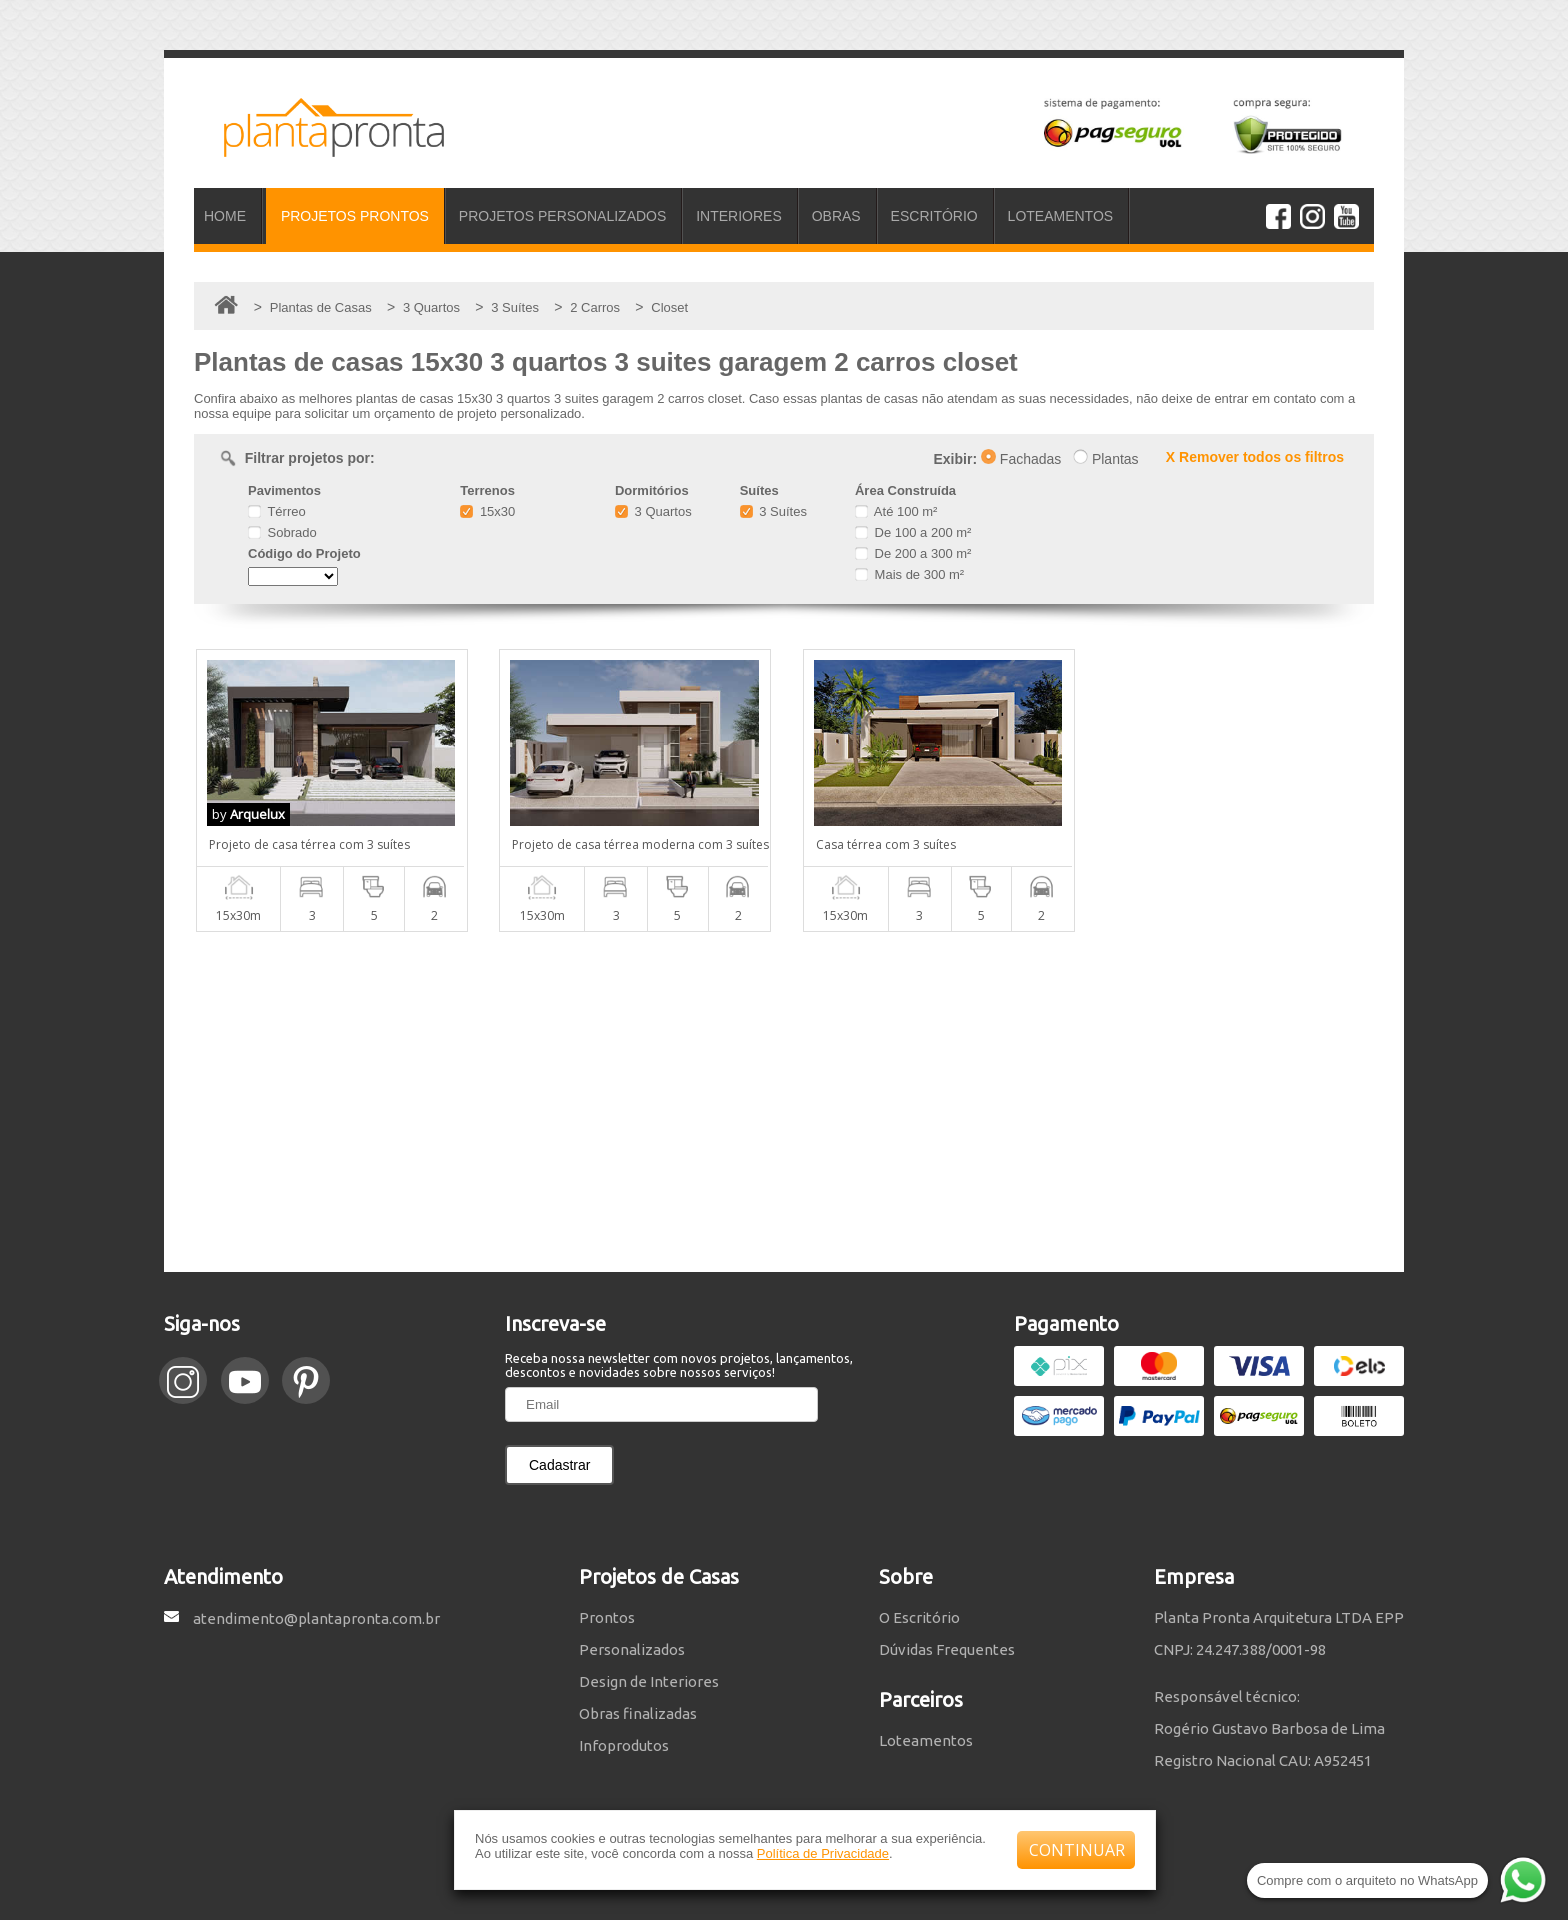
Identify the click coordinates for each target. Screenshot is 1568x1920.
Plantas (1106, 459)
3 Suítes (773, 511)
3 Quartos (653, 511)
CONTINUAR (1077, 1850)
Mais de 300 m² (909, 574)
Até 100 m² (896, 511)
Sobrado (282, 532)
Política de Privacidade (823, 1853)
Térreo (277, 511)
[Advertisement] (784, 1102)
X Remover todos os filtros (1255, 457)
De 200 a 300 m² (913, 553)
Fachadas (1021, 459)
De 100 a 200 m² (913, 532)
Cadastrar (559, 1465)
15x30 (487, 511)
